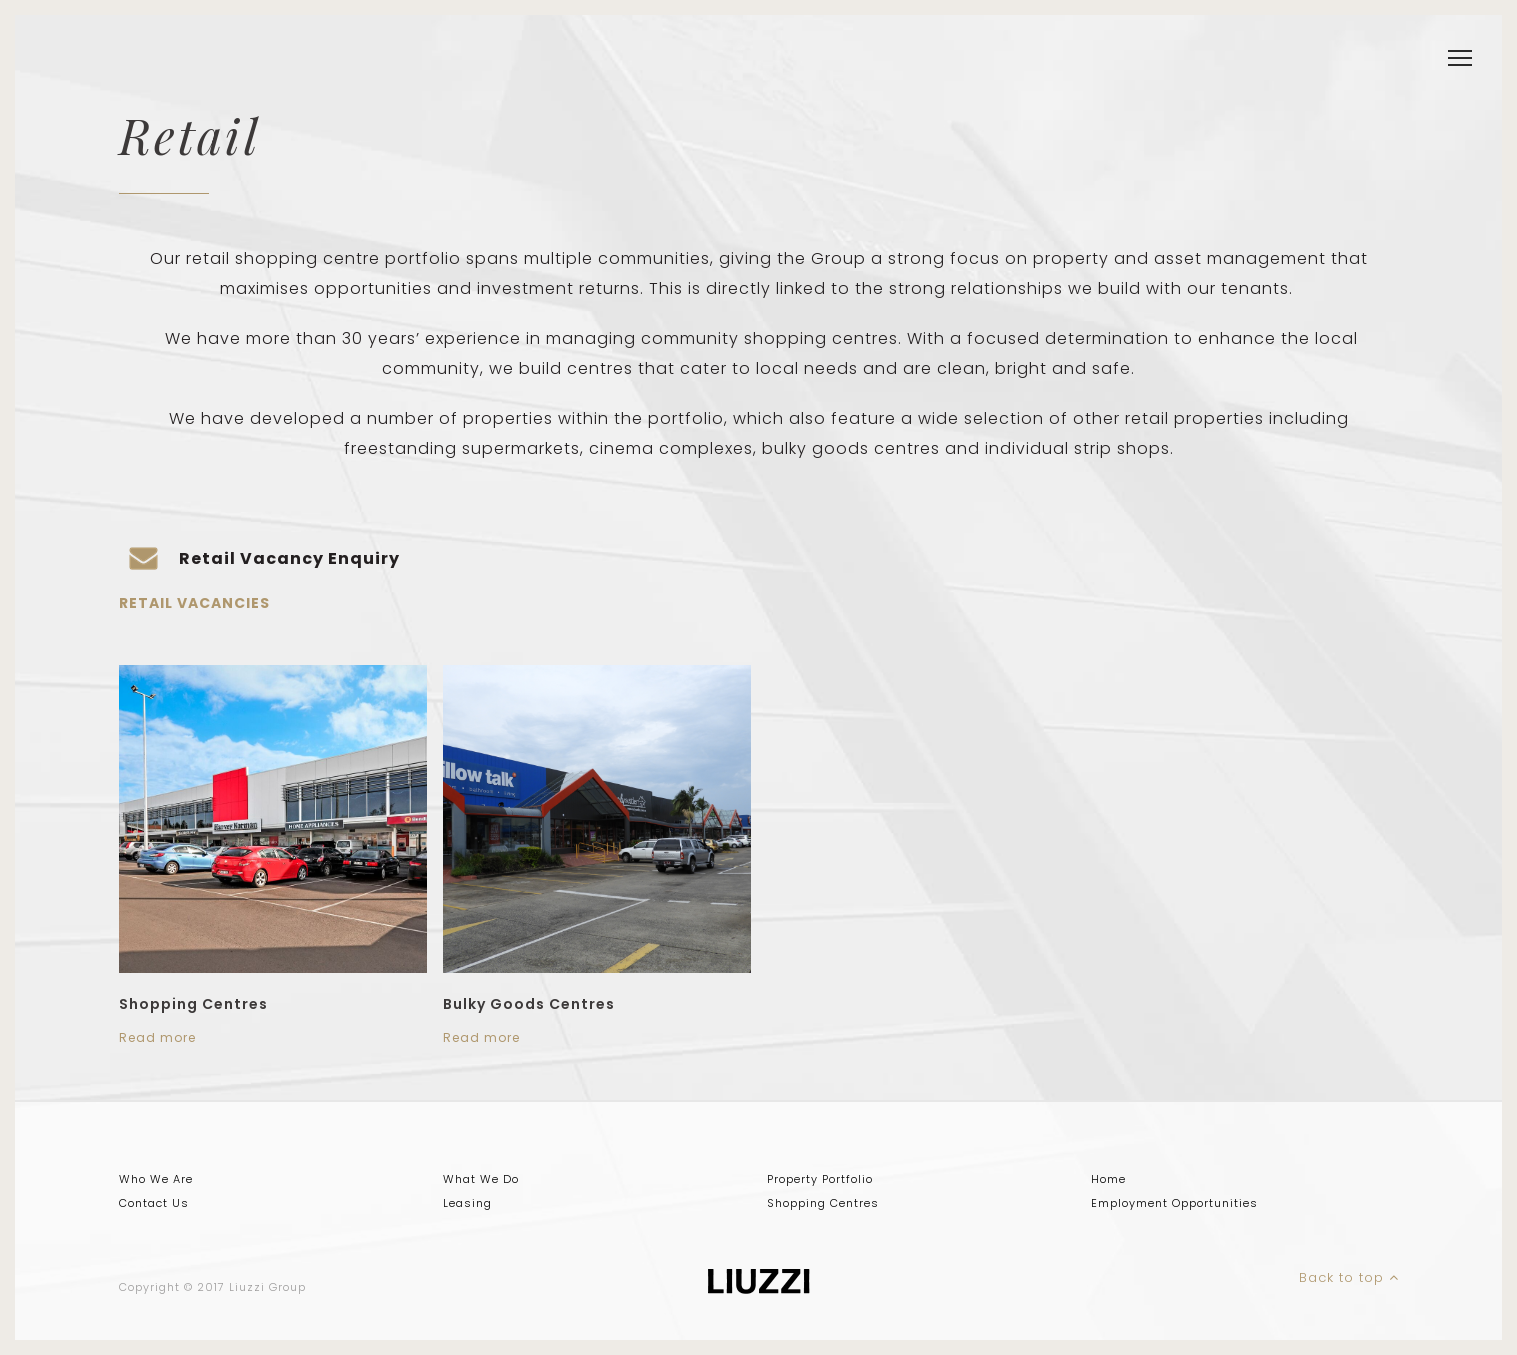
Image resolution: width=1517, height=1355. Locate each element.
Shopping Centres (193, 1004)
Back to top (1349, 1277)
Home (1108, 1179)
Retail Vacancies (194, 603)
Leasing (467, 1203)
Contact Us (154, 1203)
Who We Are (156, 1179)
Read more (157, 1037)
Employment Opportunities (1174, 1203)
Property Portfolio (820, 1179)
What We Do (481, 1179)
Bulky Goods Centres (529, 1004)
